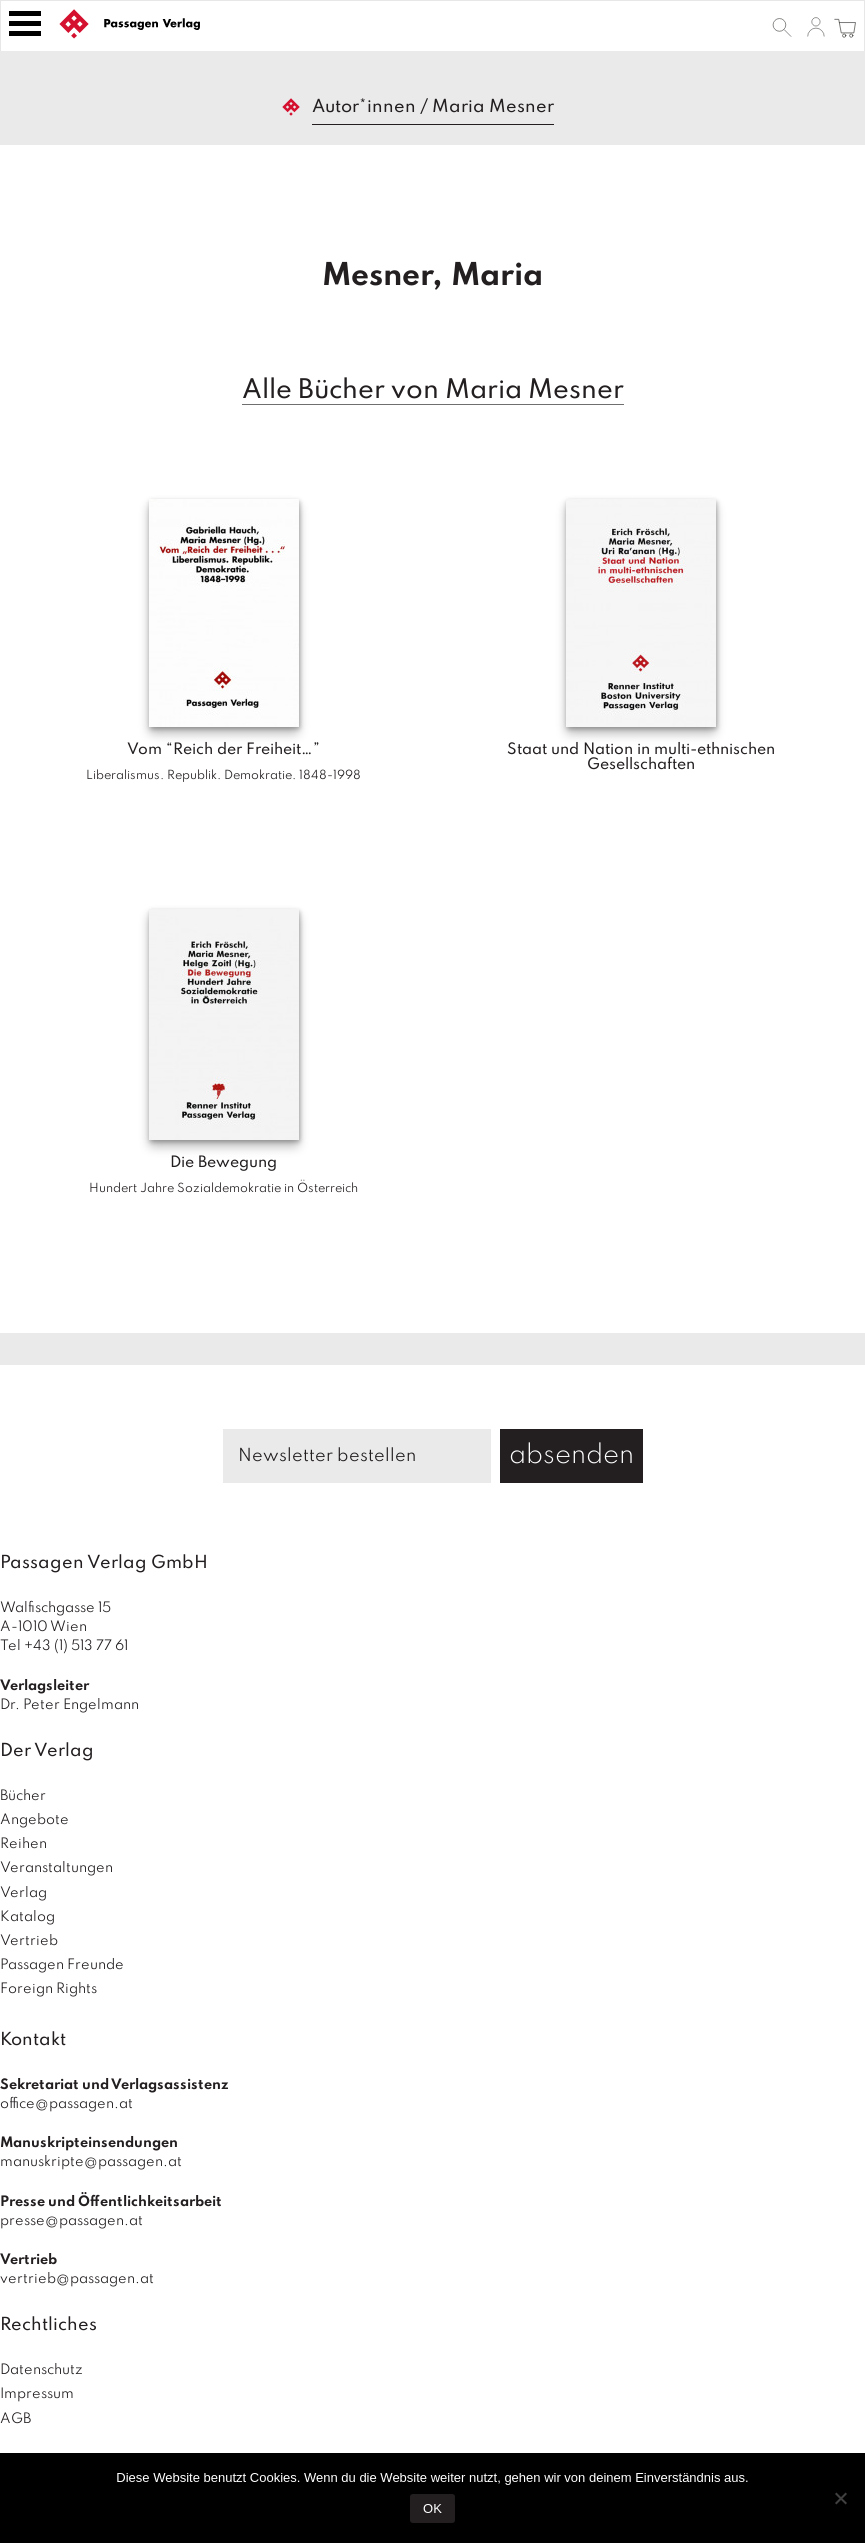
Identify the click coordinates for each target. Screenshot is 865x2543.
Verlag (23, 1893)
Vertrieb (29, 1941)
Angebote (34, 1820)
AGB (15, 2419)
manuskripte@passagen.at (91, 2162)
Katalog (27, 1917)
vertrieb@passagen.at (77, 2279)
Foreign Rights (48, 1989)
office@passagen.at (66, 2104)
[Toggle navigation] (25, 23)
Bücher (23, 1796)
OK (432, 2508)
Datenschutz (41, 2370)
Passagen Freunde (62, 1965)
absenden (571, 1455)
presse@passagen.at (71, 2221)
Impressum (37, 2394)
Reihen (23, 1844)
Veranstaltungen (56, 1868)
